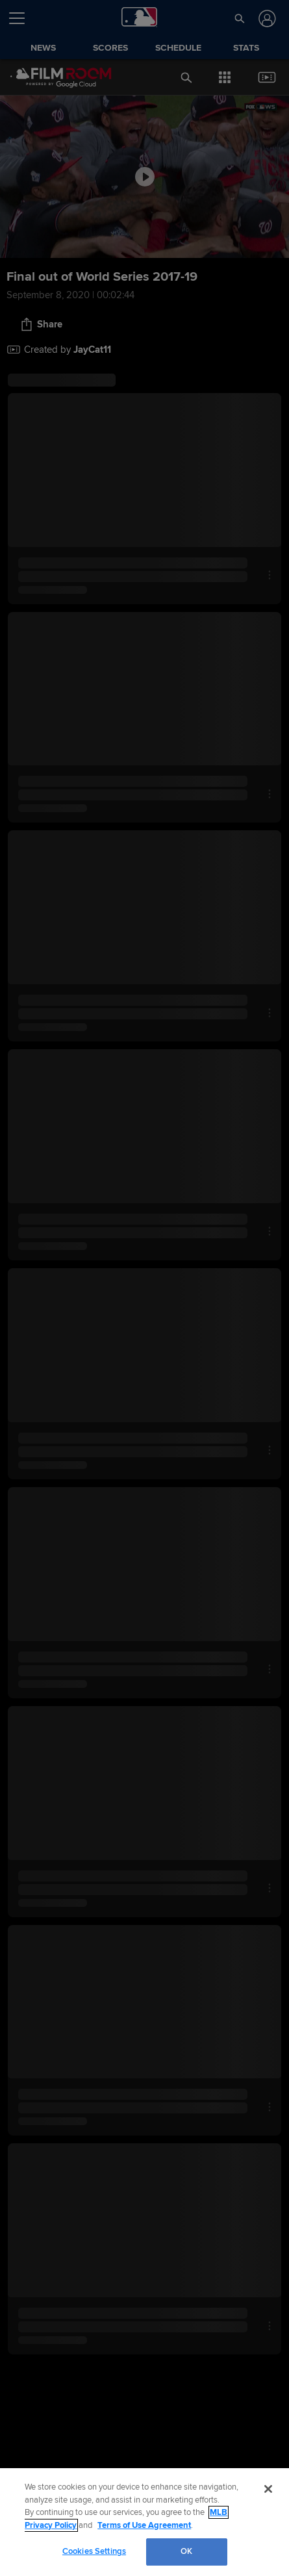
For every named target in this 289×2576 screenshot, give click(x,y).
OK (186, 2551)
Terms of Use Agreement (144, 2525)
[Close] (268, 2489)
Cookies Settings (94, 2551)
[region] (144, 2522)
